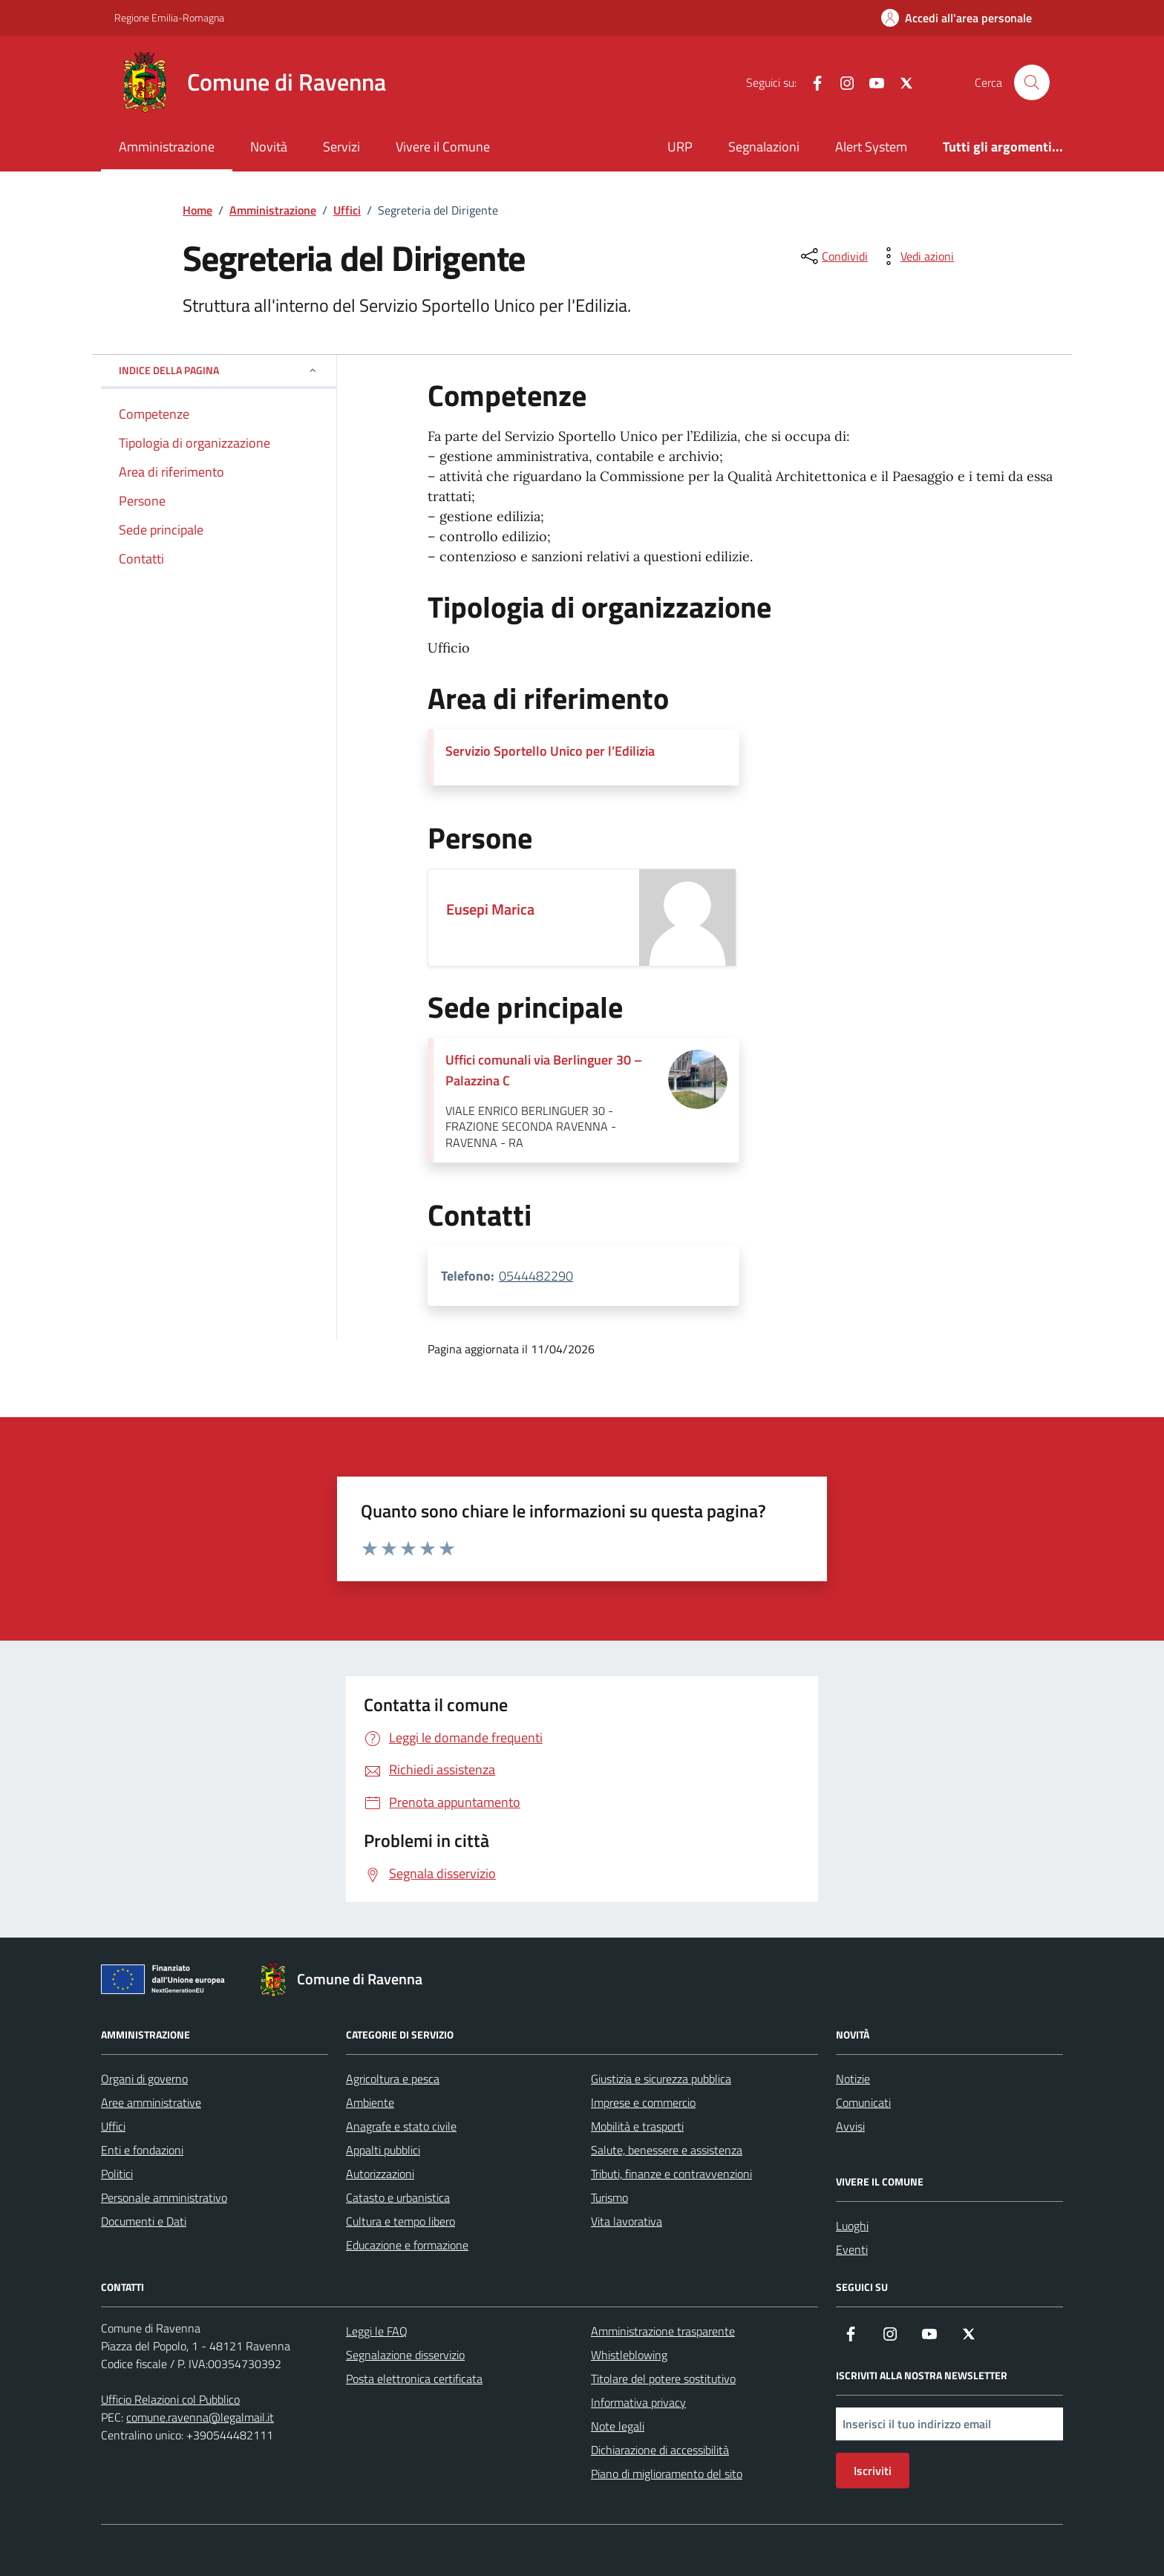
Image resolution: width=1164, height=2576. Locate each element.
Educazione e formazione (407, 2245)
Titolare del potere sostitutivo (663, 2378)
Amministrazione (167, 147)
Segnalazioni (764, 147)
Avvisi (850, 2126)
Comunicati (863, 2102)
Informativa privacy (638, 2402)
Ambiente (370, 2102)
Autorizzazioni (380, 2174)
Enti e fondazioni (142, 2150)
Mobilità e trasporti (637, 2126)
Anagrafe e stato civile (401, 2126)
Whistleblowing (629, 2355)
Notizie (853, 2079)
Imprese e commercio (643, 2102)
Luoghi (852, 2226)
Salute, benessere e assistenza (666, 2150)
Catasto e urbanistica (398, 2197)
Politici (117, 2174)
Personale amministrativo (164, 2197)
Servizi (341, 147)
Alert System (871, 147)
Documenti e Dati (143, 2221)
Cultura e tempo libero (400, 2221)
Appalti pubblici (383, 2150)
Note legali (617, 2426)
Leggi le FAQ (377, 2331)
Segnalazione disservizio (405, 2355)
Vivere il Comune (443, 147)
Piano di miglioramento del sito (666, 2473)
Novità (268, 147)
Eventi (852, 2249)
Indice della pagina (218, 370)
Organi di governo (144, 2079)
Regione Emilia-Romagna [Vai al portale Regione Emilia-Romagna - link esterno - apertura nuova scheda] (169, 17)
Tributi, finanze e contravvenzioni (671, 2174)
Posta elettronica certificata (414, 2378)
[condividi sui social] (833, 256)
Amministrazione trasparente (663, 2331)
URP (680, 147)
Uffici (113, 2126)
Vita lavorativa (626, 2221)
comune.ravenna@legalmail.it (200, 2417)
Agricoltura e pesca (392, 2079)
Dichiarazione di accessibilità (660, 2450)
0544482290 (536, 1276)
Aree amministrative (151, 2102)
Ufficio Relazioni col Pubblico (170, 2399)
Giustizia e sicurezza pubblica (661, 2079)
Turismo (609, 2197)
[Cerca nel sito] (1032, 82)
